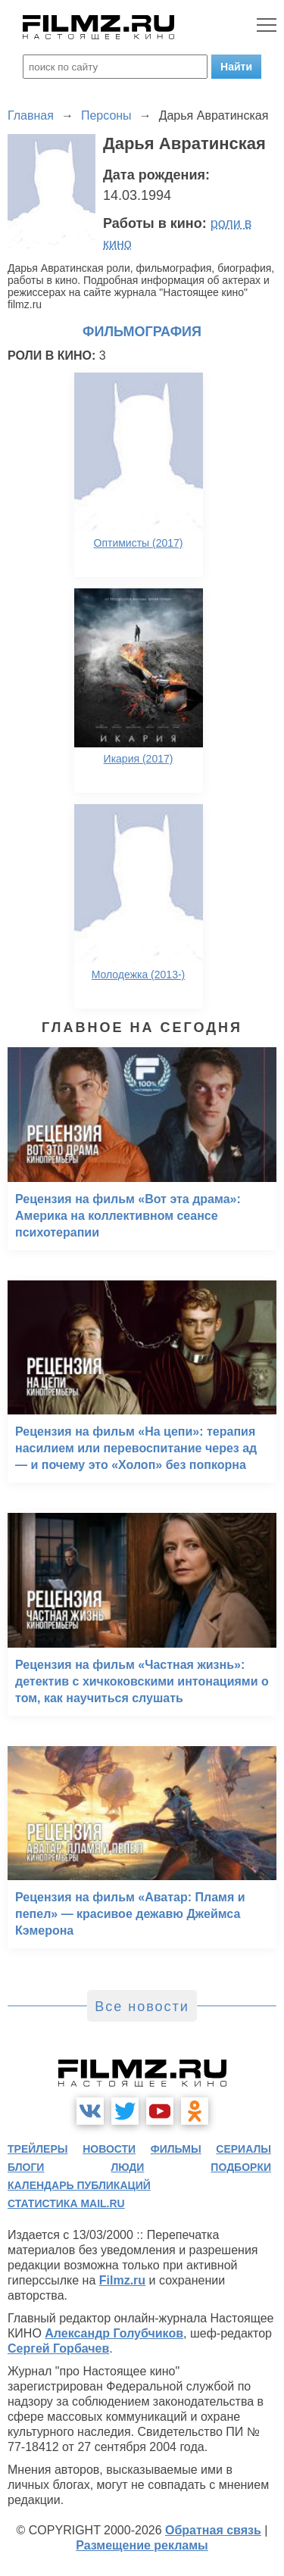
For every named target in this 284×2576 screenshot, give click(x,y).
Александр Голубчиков (114, 2333)
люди (127, 2167)
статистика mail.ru (66, 2203)
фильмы (176, 2149)
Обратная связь (213, 2530)
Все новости (142, 2006)
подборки (241, 2167)
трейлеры (38, 2149)
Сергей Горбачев (58, 2348)
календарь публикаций (79, 2185)
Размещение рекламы (142, 2545)
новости (109, 2149)
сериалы (243, 2149)
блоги (26, 2167)
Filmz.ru (122, 2280)
